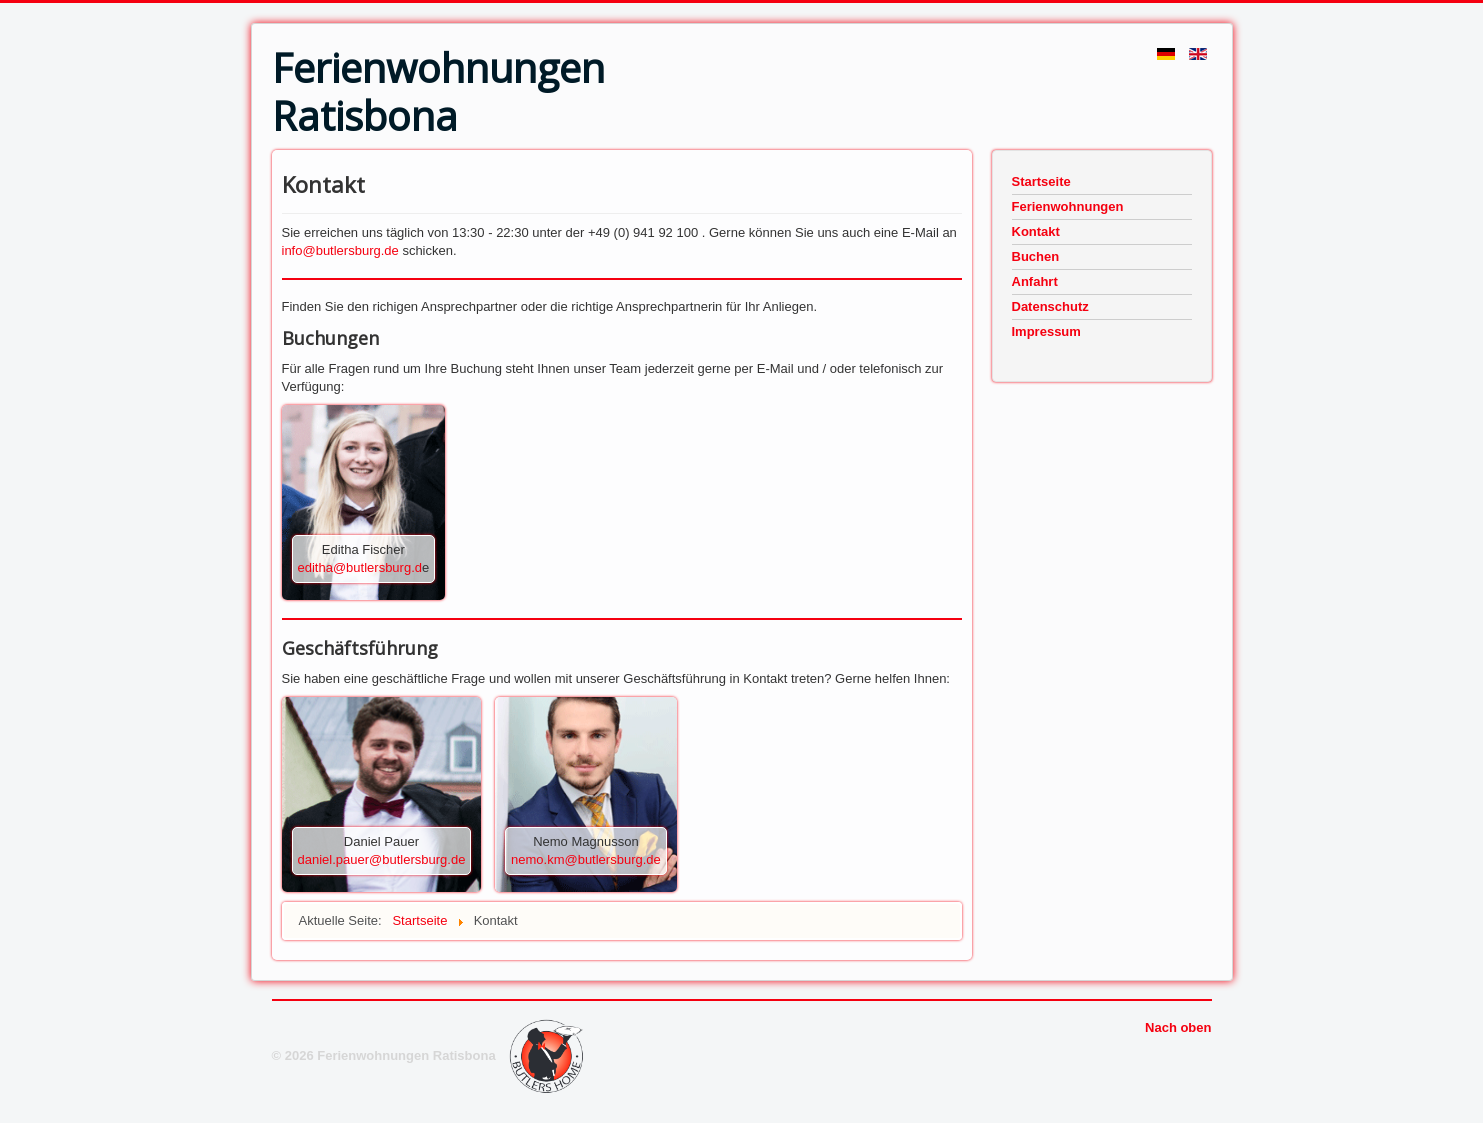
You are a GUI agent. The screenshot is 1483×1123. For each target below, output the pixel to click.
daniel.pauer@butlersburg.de (382, 859)
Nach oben (1178, 1027)
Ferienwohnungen (1068, 206)
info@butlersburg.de (340, 250)
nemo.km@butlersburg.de (586, 859)
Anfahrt (1035, 281)
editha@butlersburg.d (360, 567)
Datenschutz (1050, 306)
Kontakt (1036, 231)
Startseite (1041, 181)
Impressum (1046, 331)
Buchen (1036, 256)
